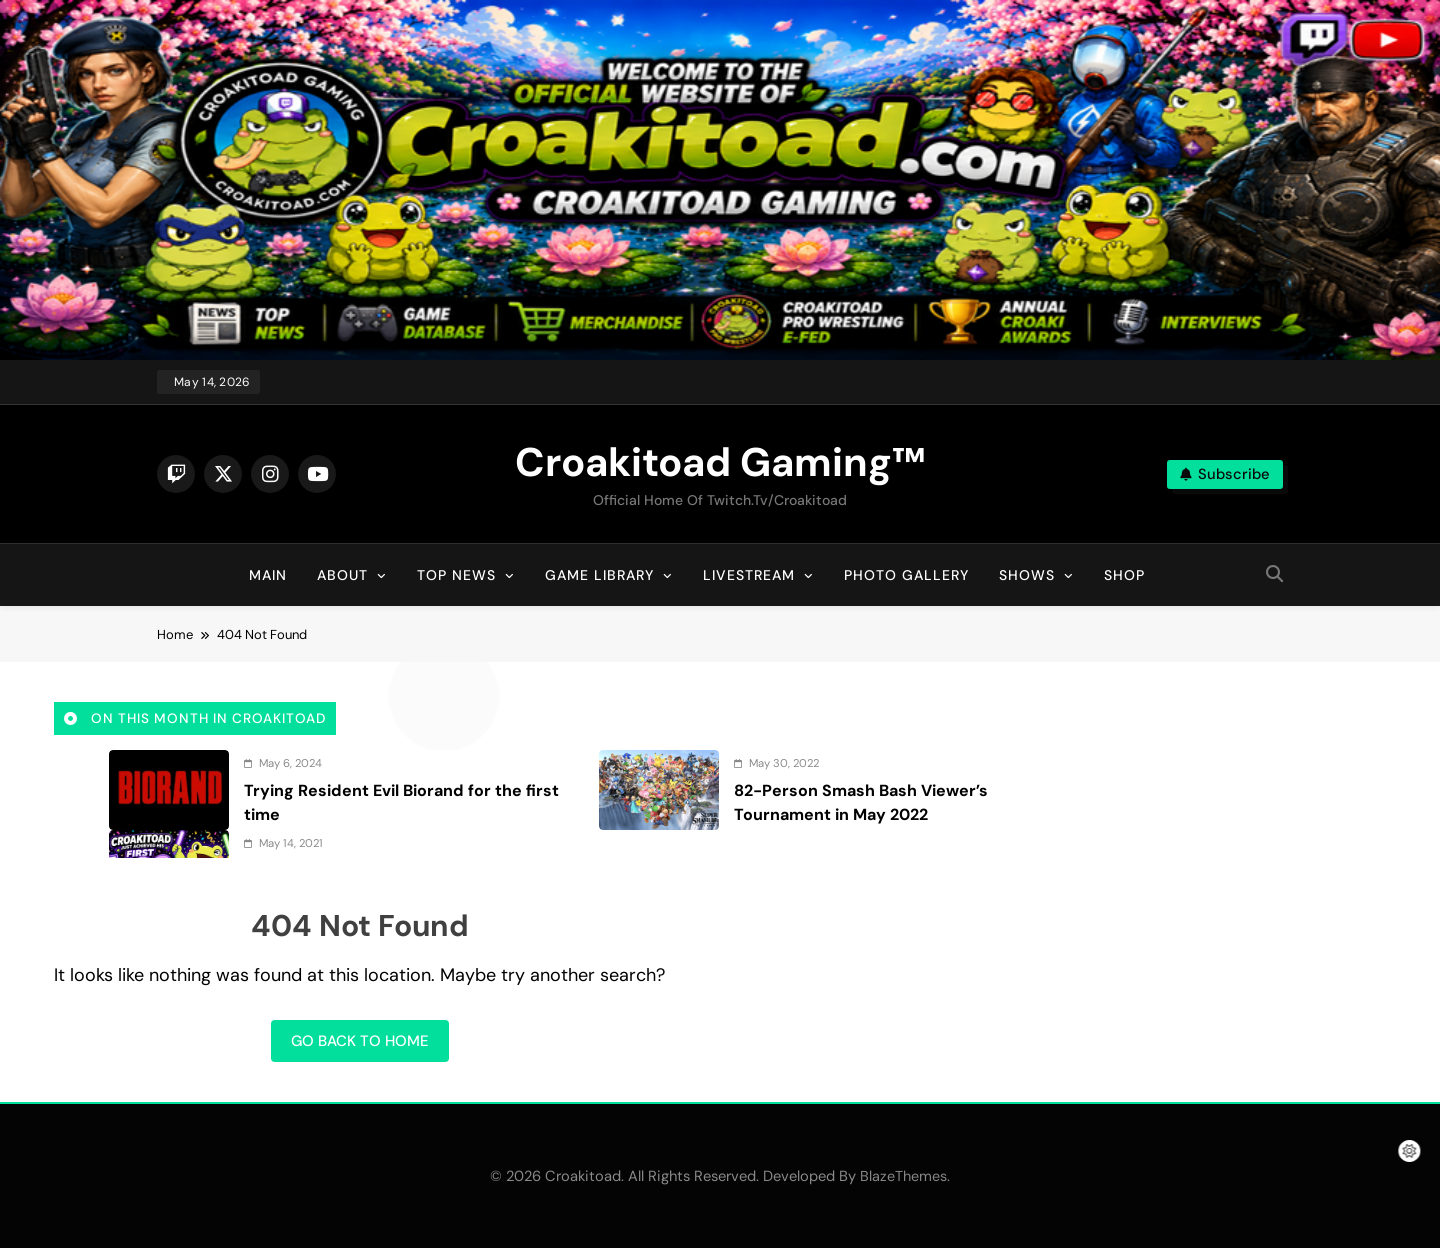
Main (268, 575)
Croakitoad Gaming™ (720, 462)
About (342, 575)
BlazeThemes (903, 1176)
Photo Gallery (906, 575)
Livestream (749, 575)
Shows (1027, 575)
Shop (1124, 575)
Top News (456, 575)
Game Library (599, 575)
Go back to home (360, 1041)
